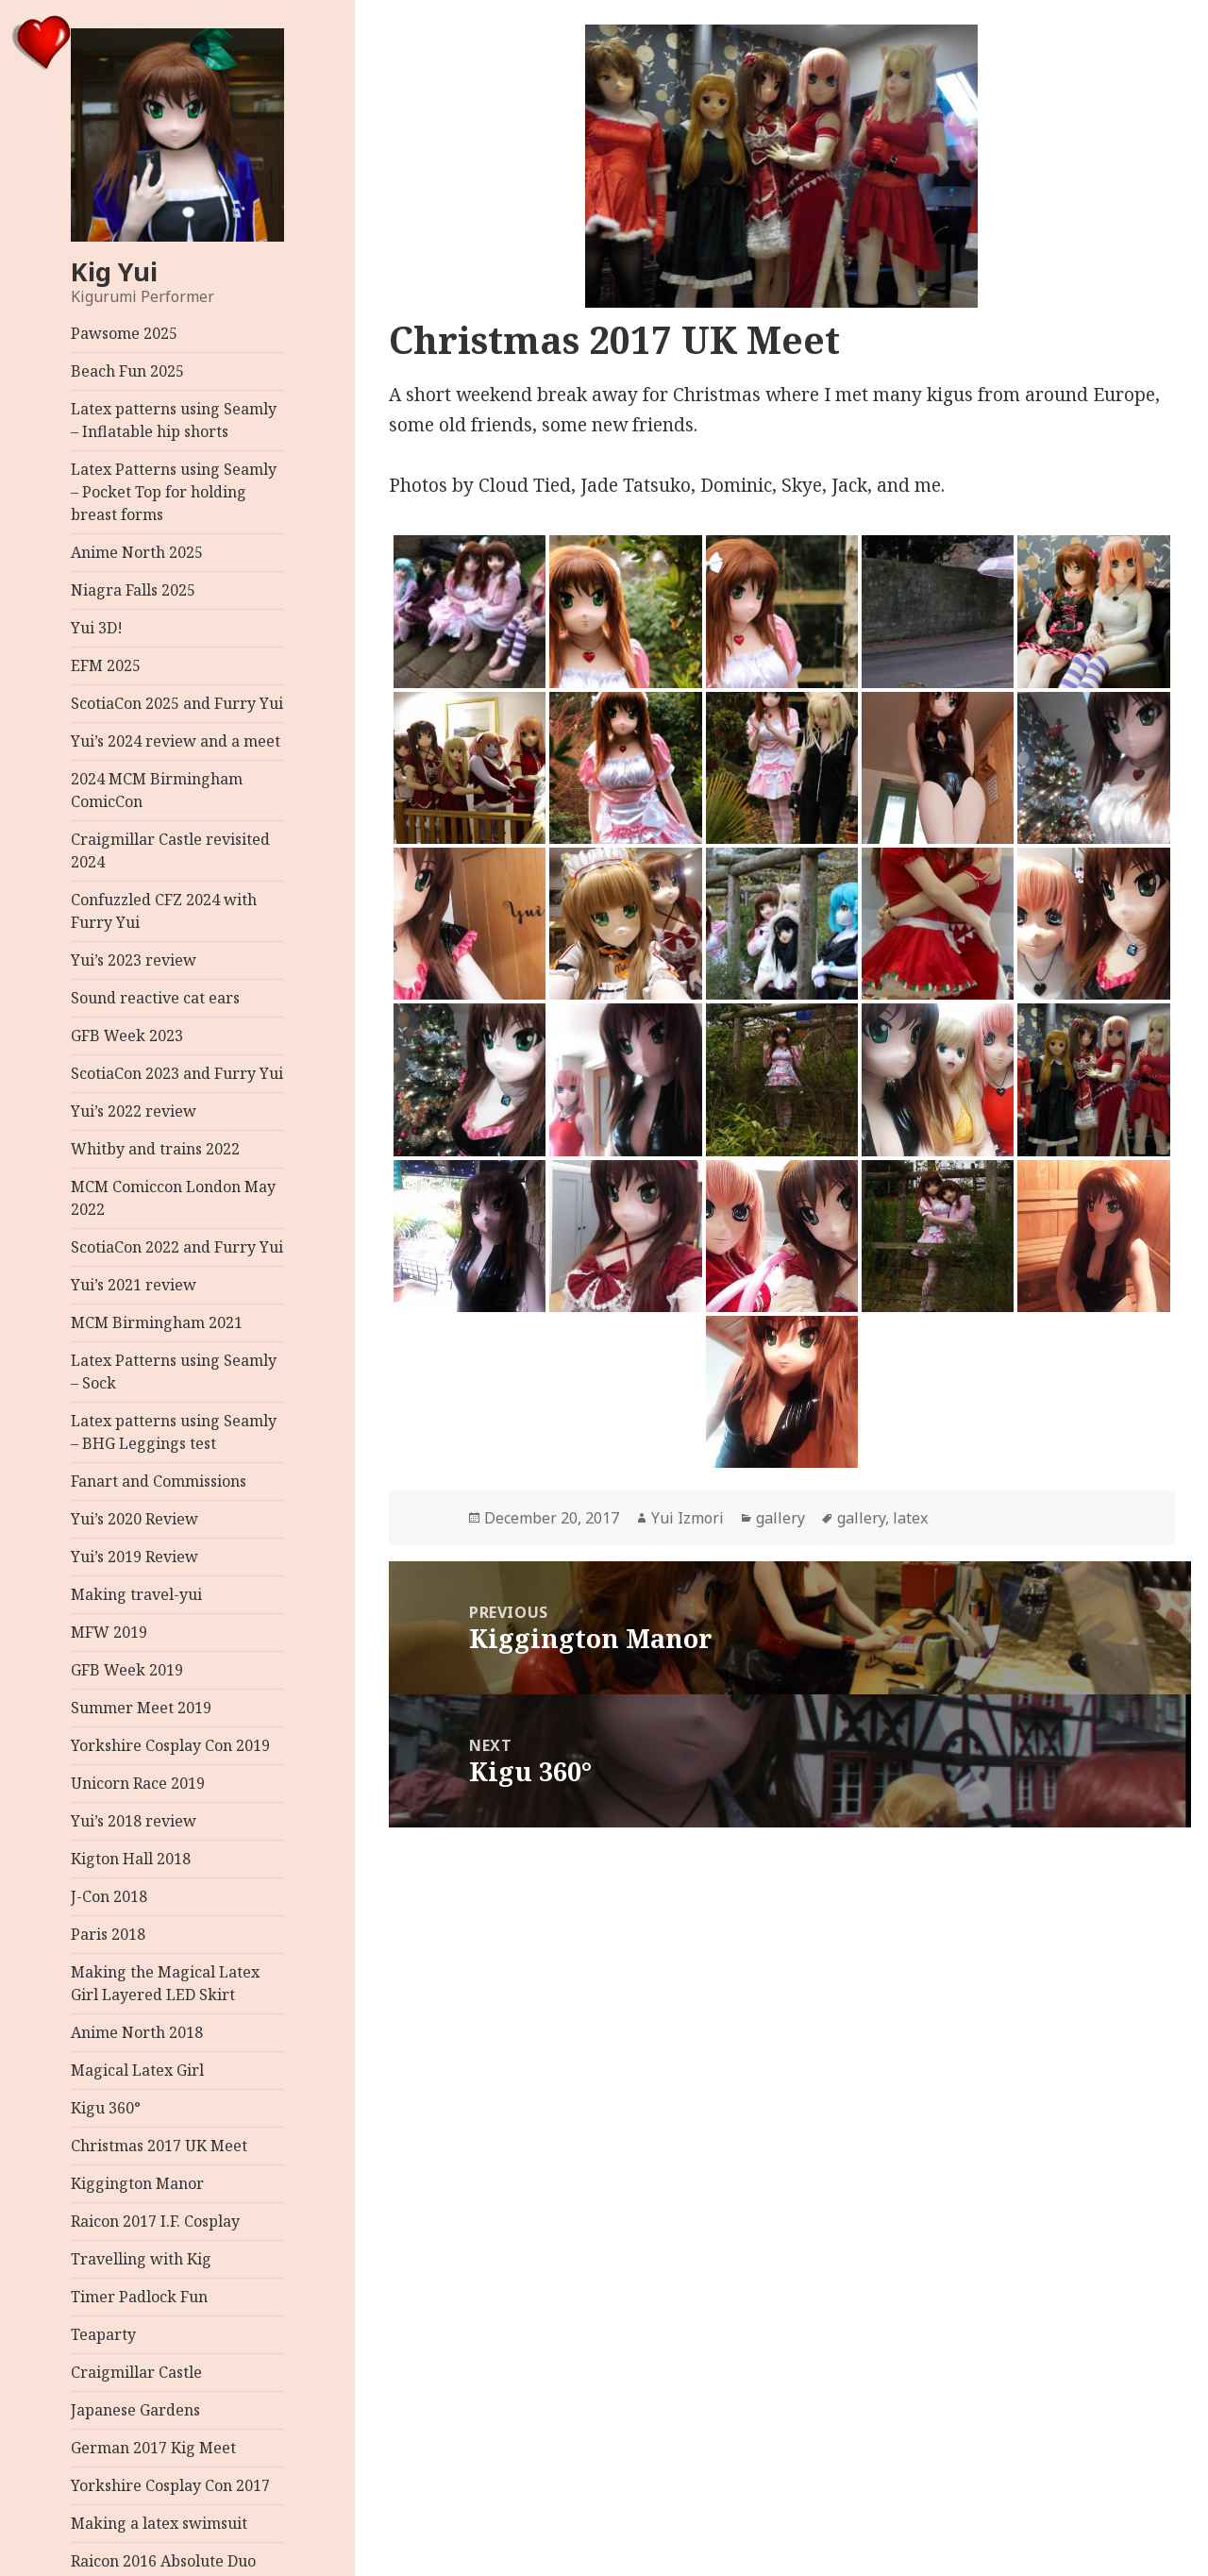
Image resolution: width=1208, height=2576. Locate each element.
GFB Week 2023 (127, 1035)
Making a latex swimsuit (159, 2523)
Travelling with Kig (141, 2258)
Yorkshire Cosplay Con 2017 (170, 2485)
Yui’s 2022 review (133, 1111)
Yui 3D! (97, 627)
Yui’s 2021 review (133, 1284)
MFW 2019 (109, 1632)
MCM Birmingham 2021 (157, 1322)
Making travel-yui (136, 1594)
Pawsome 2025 (124, 333)
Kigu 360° (106, 2107)
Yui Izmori (687, 1517)
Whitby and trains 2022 (155, 1148)
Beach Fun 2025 (127, 371)
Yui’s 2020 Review (134, 1518)
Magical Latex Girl (137, 2070)
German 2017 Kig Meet (153, 2447)
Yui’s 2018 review (133, 1820)
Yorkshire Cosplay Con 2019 (170, 1745)
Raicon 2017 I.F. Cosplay (155, 2221)
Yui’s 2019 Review (134, 1556)
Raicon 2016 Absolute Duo (163, 2561)
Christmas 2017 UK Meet (159, 2145)
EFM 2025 (106, 665)
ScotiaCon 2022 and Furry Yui (177, 1247)
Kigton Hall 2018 (131, 1858)
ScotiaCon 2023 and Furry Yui (177, 1073)
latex (910, 1517)
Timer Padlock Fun (139, 2296)
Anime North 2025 (137, 552)
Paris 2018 (108, 1934)
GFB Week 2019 (127, 1669)
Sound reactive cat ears (155, 997)
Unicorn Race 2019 (138, 1783)
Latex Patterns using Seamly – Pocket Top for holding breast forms (174, 492)
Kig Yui (114, 271)
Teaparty (103, 2334)
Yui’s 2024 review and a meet (175, 741)
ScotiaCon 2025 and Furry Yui (177, 703)
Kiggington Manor (137, 2183)
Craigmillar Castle (136, 2372)
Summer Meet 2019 (141, 1707)
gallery (780, 1517)
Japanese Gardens (135, 2409)
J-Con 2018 (109, 1896)
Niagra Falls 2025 (133, 590)
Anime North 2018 (137, 2032)
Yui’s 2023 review (133, 960)
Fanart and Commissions (158, 1481)
